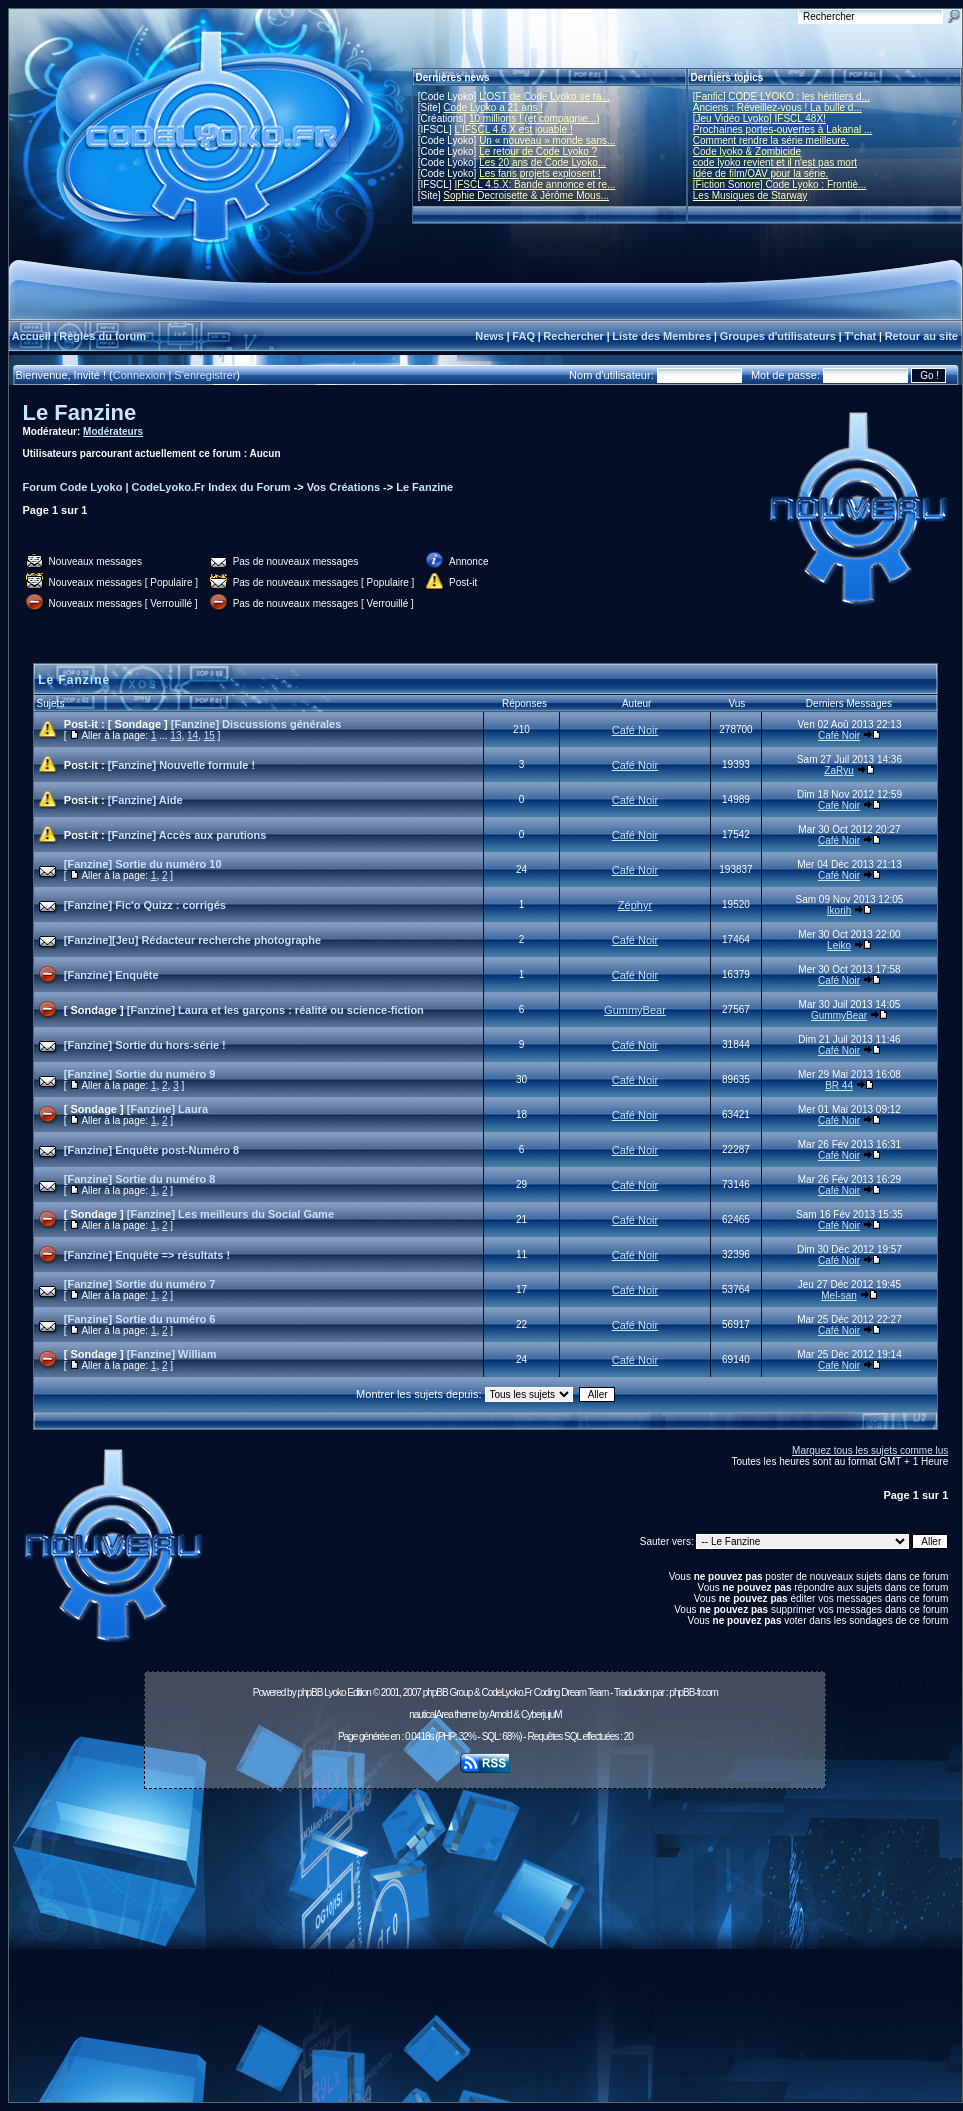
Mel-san (839, 1295)
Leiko (839, 945)
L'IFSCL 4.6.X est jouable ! (513, 129)
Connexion (139, 375)
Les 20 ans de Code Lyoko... (542, 162)
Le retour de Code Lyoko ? (538, 151)
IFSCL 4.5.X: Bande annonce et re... (534, 184)
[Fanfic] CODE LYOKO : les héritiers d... (781, 96)
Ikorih (839, 910)
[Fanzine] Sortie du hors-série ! (145, 1045)
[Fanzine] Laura (167, 1109)
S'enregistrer (205, 375)
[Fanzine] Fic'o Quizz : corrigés (145, 905)
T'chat (860, 336)
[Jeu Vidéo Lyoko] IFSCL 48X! (759, 118)
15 (209, 735)
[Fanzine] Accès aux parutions (187, 835)
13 (175, 735)
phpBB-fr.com (693, 1692)
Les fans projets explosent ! (540, 173)
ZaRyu (838, 770)
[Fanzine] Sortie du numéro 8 (140, 1179)
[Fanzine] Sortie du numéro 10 (143, 864)
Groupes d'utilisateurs (778, 336)
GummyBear (635, 1010)
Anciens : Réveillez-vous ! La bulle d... (777, 107)
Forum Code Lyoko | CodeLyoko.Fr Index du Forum (157, 487)
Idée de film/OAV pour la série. (760, 173)
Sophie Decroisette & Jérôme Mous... (526, 195)
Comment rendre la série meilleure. (771, 140)
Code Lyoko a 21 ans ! (493, 107)
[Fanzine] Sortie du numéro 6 (140, 1319)
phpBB (309, 1692)
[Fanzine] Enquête (111, 975)
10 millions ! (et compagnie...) (534, 118)
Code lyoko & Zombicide (747, 151)
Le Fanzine (80, 412)
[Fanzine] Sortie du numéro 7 (140, 1284)
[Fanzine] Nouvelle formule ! (181, 765)
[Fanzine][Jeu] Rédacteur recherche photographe (192, 940)
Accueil (31, 336)
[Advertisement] (485, 1951)
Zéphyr (635, 905)
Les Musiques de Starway (750, 195)
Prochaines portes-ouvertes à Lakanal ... (783, 129)
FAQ (523, 336)
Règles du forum (102, 336)
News (489, 336)
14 (192, 735)
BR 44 (839, 1085)
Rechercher (573, 336)
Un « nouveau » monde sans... (547, 140)
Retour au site (921, 336)
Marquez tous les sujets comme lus (870, 1450)
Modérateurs (113, 431)
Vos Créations (343, 487)
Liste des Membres (661, 336)
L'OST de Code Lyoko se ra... (544, 96)
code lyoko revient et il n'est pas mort (775, 162)
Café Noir (635, 730)
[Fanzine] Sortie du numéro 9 (140, 1074)
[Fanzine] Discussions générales (256, 724)
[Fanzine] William (172, 1354)
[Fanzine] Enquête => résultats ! (147, 1255)
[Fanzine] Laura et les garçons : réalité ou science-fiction (275, 1010)
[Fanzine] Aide (145, 800)
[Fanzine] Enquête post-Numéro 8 (151, 1150)
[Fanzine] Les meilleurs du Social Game (230, 1214)
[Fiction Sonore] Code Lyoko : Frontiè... (780, 184)
